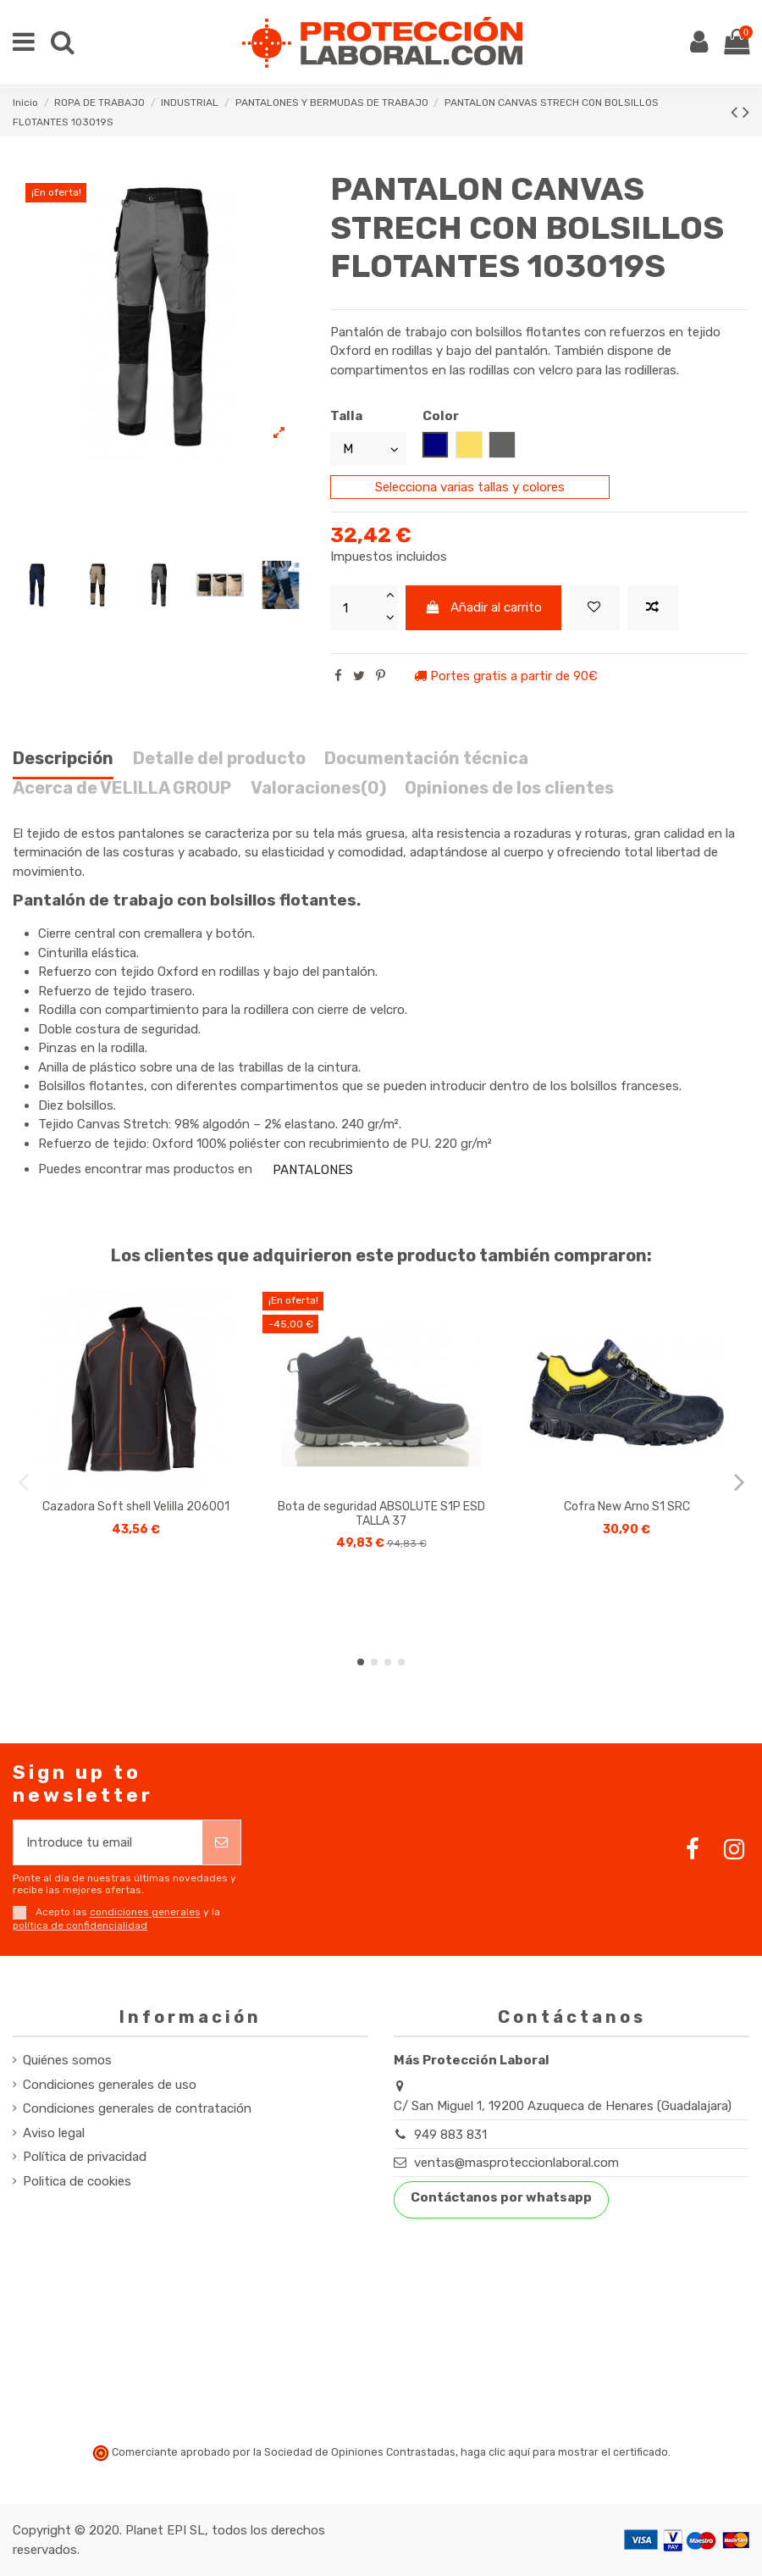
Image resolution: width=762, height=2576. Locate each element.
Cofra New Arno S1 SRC (627, 1506)
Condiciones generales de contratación (137, 2108)
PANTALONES (313, 1169)
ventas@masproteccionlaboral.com (516, 2162)
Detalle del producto (219, 758)
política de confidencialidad (80, 1925)
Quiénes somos (67, 2060)
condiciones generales (145, 1913)
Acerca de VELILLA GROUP (122, 788)
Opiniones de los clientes (509, 788)
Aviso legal (54, 2133)
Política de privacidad (84, 2156)
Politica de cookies (77, 2181)
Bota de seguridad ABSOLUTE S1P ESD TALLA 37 (381, 1513)
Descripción (63, 758)
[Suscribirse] (221, 1842)
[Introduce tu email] (108, 1842)
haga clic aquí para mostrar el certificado (564, 2452)
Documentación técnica (426, 758)
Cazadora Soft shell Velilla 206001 (135, 1506)
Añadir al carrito (484, 607)
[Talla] (368, 448)
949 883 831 (450, 2134)
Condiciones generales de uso (109, 2084)
